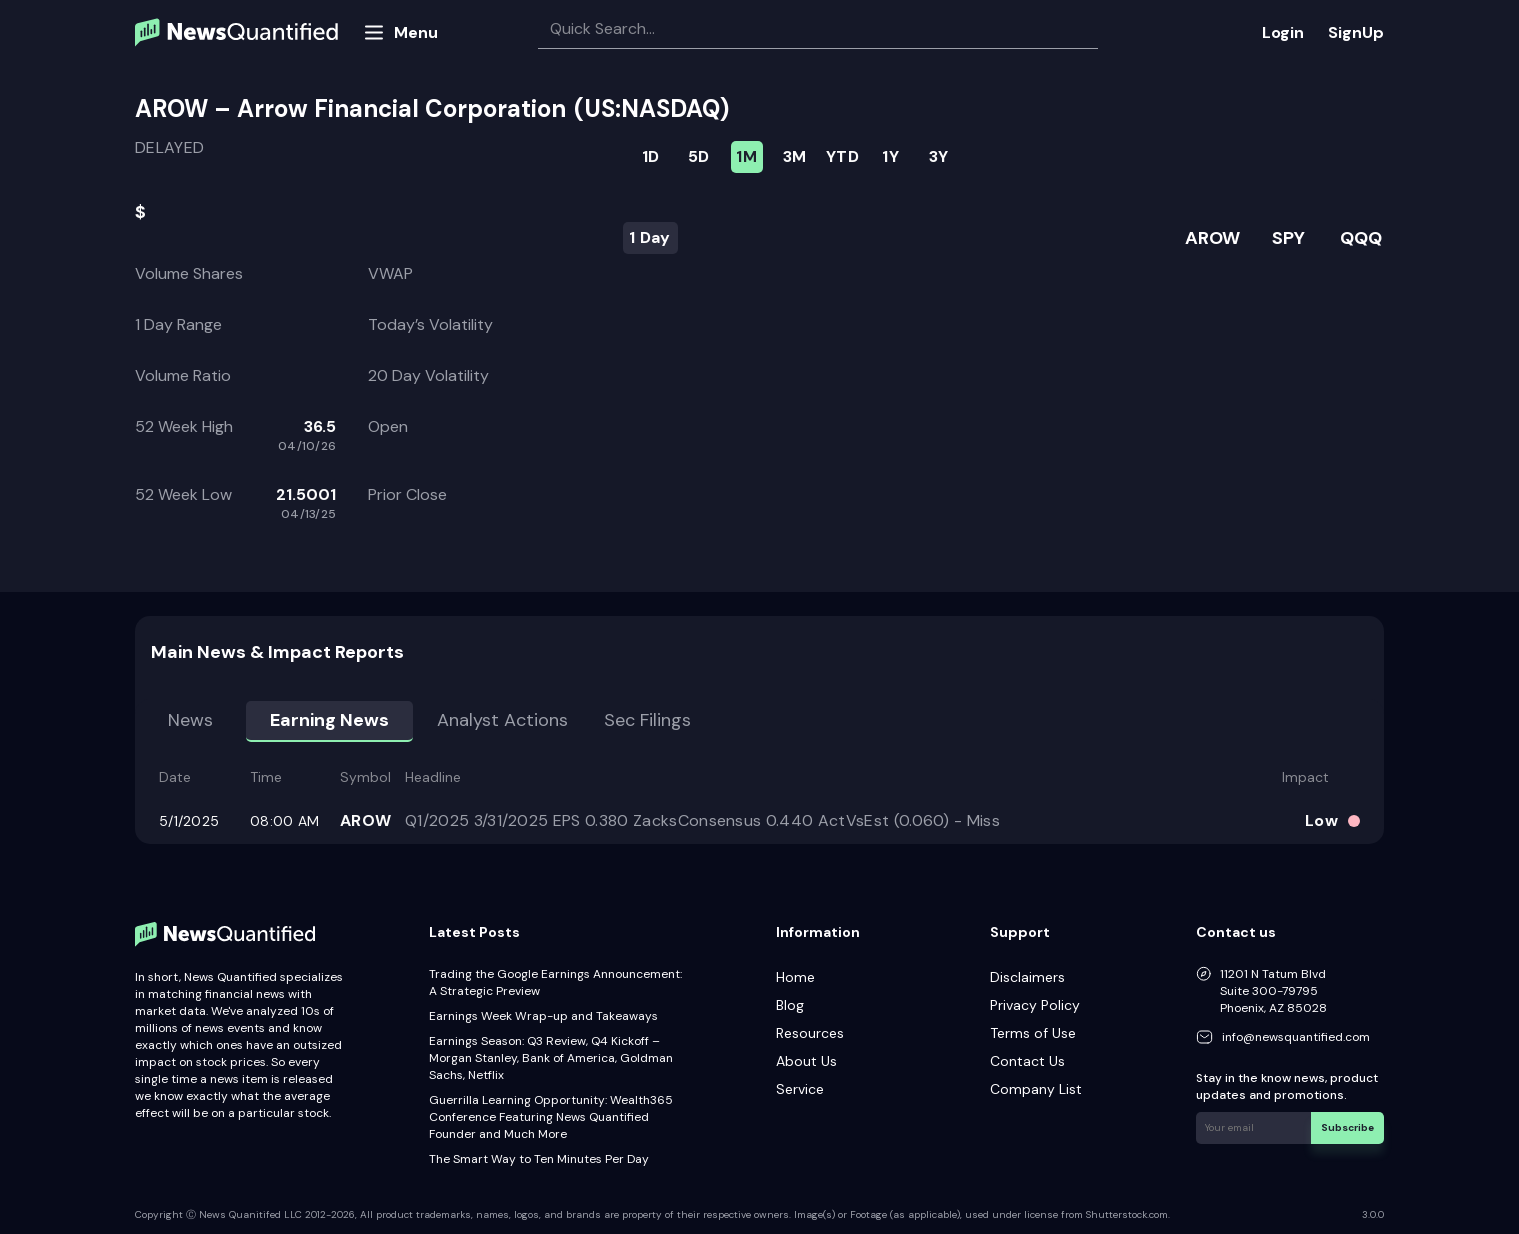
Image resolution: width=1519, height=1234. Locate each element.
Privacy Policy (1035, 1005)
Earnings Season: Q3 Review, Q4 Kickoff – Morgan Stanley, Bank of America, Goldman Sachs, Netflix (551, 1058)
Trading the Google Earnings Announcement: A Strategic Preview (555, 982)
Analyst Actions (502, 720)
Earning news (329, 720)
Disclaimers (1027, 977)
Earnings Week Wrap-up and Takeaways (543, 1016)
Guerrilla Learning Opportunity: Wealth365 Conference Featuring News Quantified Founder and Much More (551, 1117)
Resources (810, 1033)
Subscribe (1347, 1127)
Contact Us (1027, 1061)
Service (800, 1089)
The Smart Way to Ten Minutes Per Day (539, 1159)
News (190, 720)
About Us (806, 1061)
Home (795, 977)
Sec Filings (647, 720)
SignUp (1356, 32)
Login (1283, 32)
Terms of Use (1033, 1033)
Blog (790, 1005)
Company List (1036, 1089)
